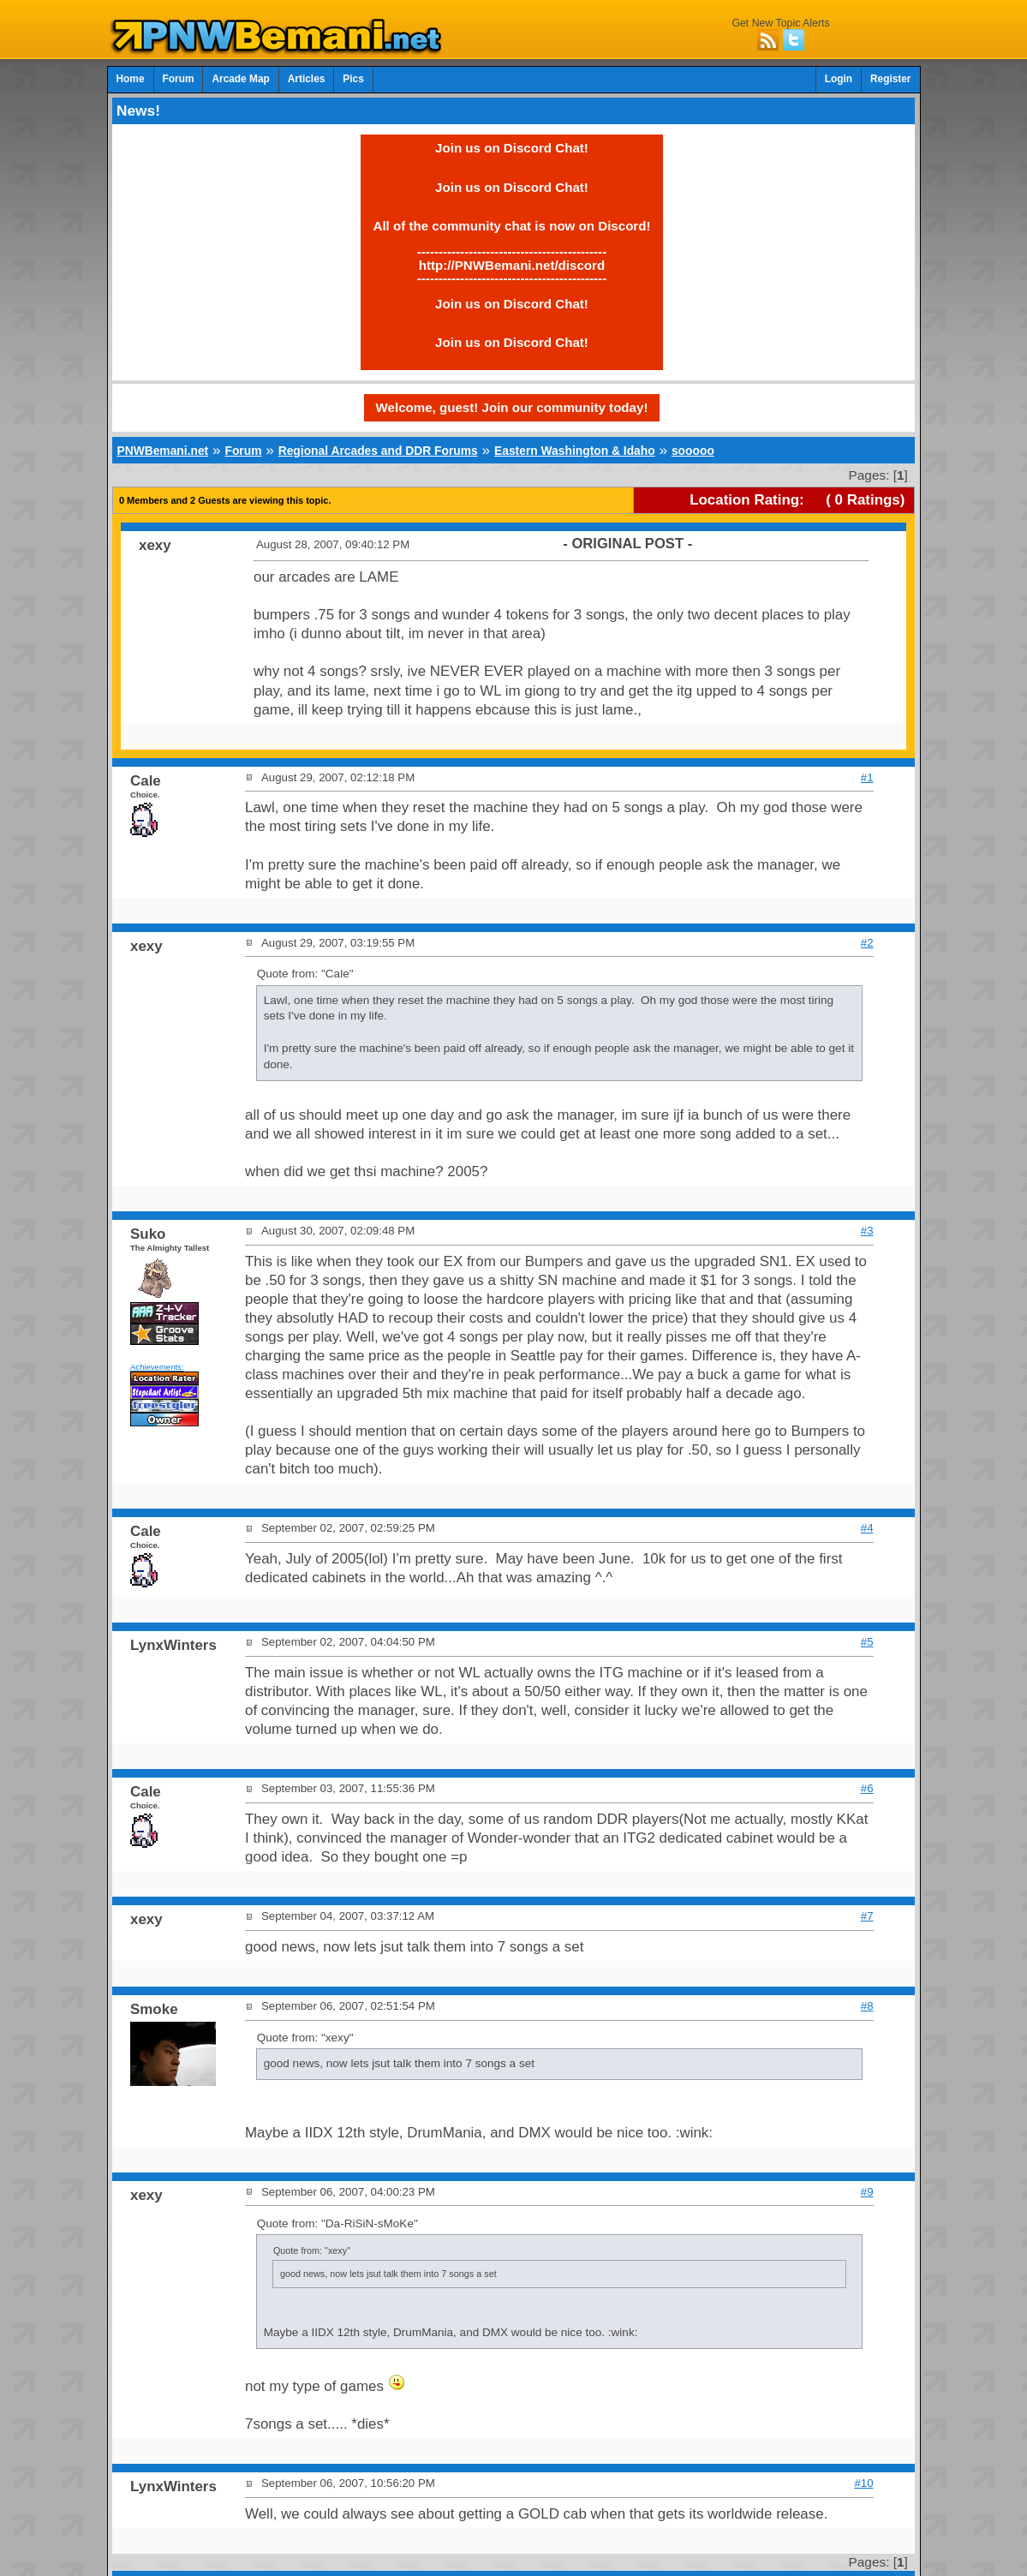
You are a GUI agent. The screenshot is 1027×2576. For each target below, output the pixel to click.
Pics (353, 79)
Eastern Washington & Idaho (574, 450)
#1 (867, 777)
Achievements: (157, 1367)
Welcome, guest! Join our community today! (512, 407)
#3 (867, 1230)
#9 (867, 2191)
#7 (867, 1916)
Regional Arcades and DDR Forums (378, 450)
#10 (863, 2483)
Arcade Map (240, 79)
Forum (178, 79)
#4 (867, 1527)
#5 (867, 1641)
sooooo (693, 450)
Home (130, 79)
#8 (867, 2005)
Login (838, 79)
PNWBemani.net (162, 450)
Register (890, 79)
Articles (306, 79)
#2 (867, 942)
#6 (867, 1788)
